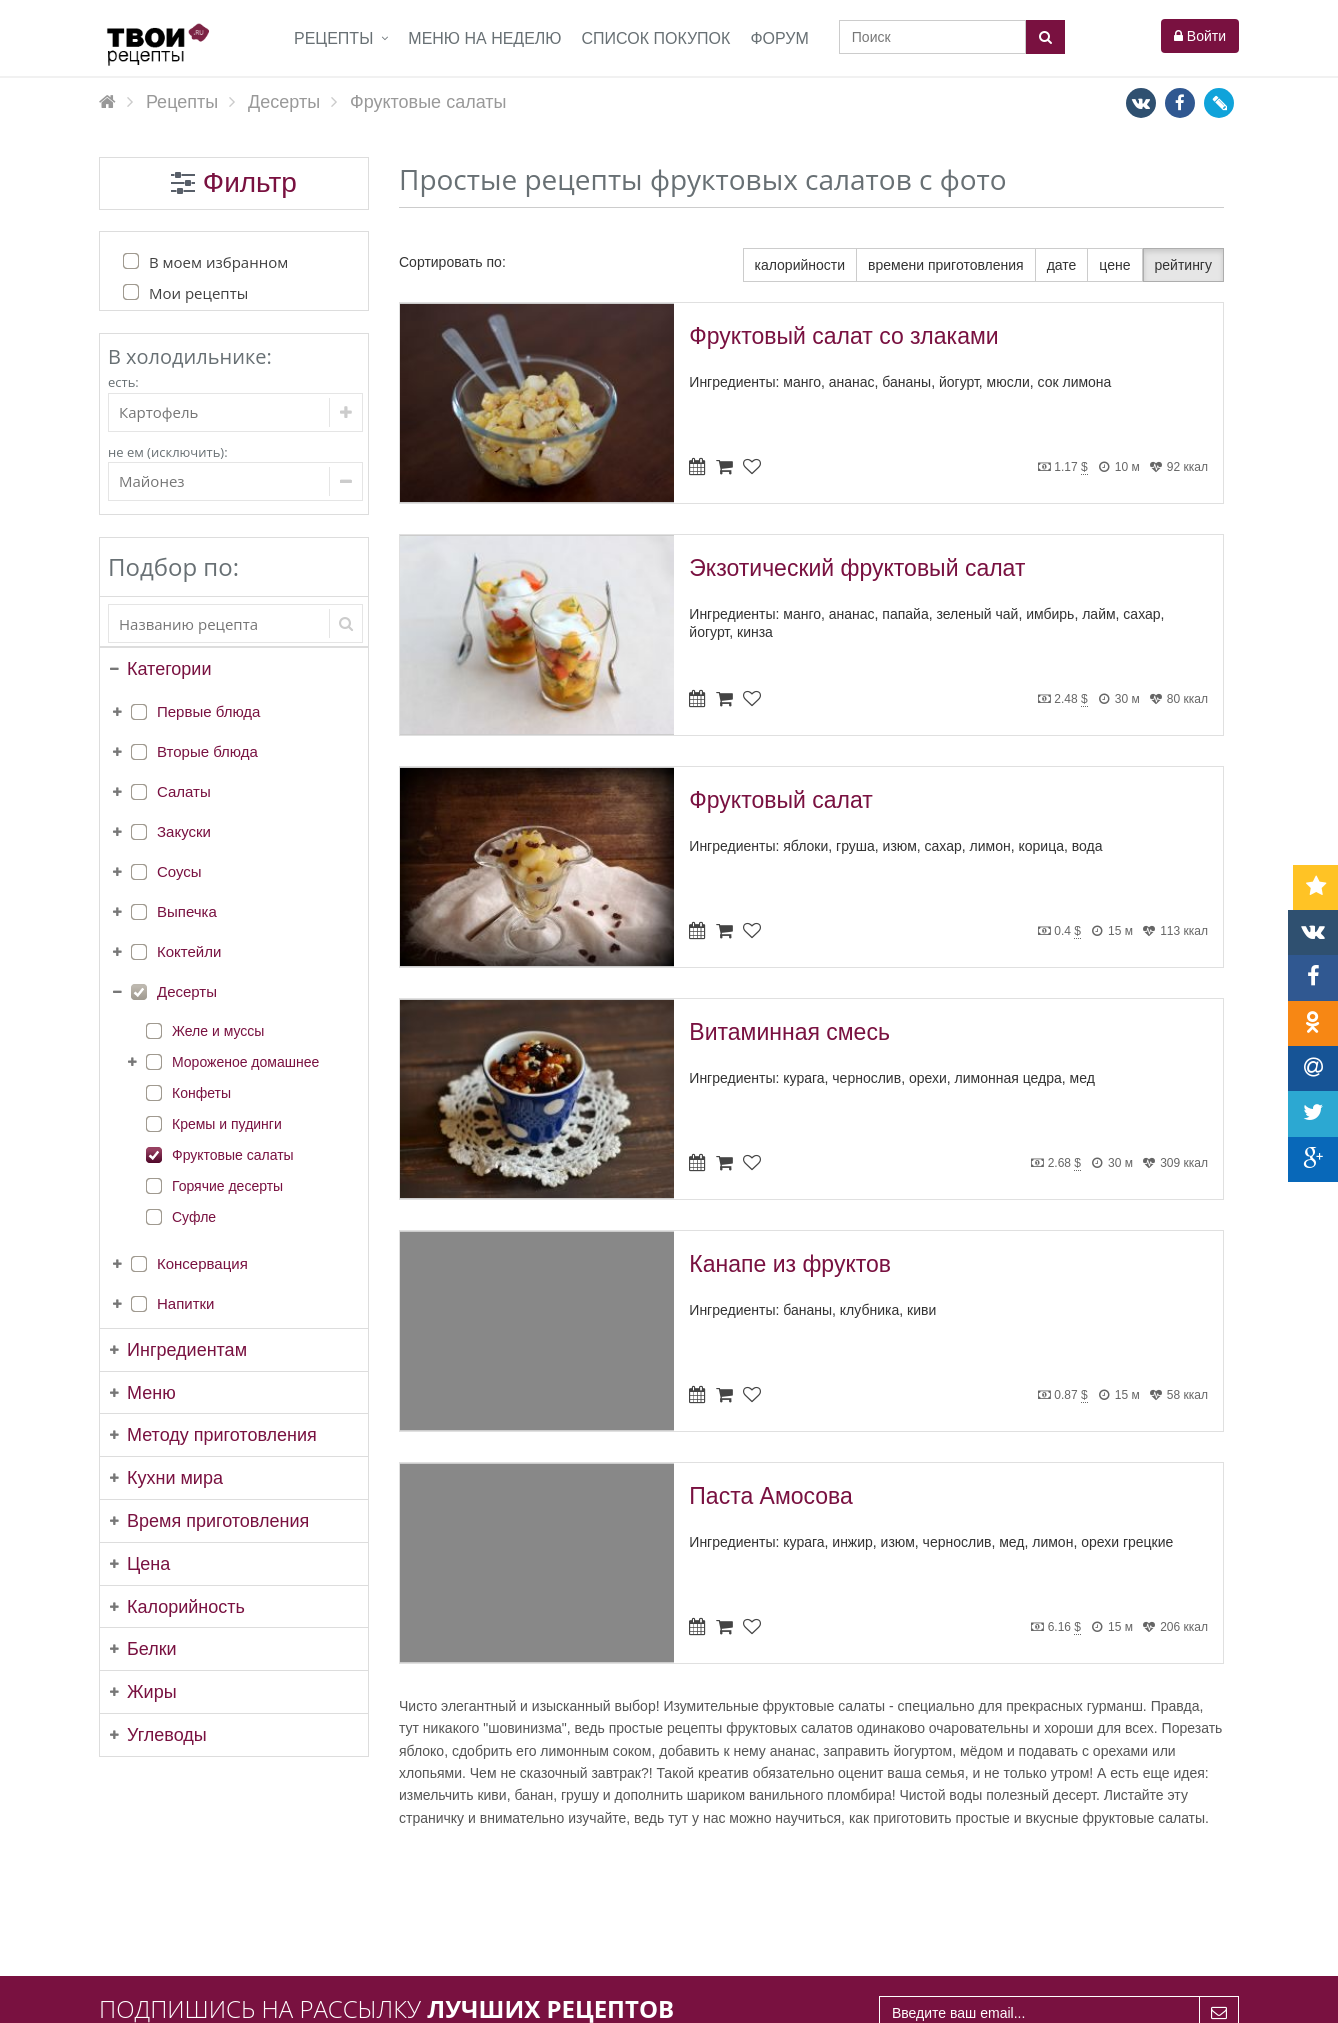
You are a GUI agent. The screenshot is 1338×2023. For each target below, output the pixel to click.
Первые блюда (208, 711)
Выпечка (187, 911)
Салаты (184, 791)
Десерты (187, 991)
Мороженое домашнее (245, 1062)
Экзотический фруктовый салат (857, 568)
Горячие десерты (227, 1186)
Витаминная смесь (789, 1032)
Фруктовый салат (780, 800)
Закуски (184, 831)
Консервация (202, 1263)
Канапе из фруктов (790, 1264)
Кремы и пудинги (227, 1124)
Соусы (179, 871)
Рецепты (333, 38)
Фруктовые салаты (233, 1155)
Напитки (186, 1303)
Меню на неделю (484, 38)
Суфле (194, 1217)
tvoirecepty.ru (1197, 1997)
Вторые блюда (207, 751)
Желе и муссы (218, 1031)
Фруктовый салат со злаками (843, 336)
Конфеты (201, 1093)
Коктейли (189, 951)
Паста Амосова (771, 1496)
